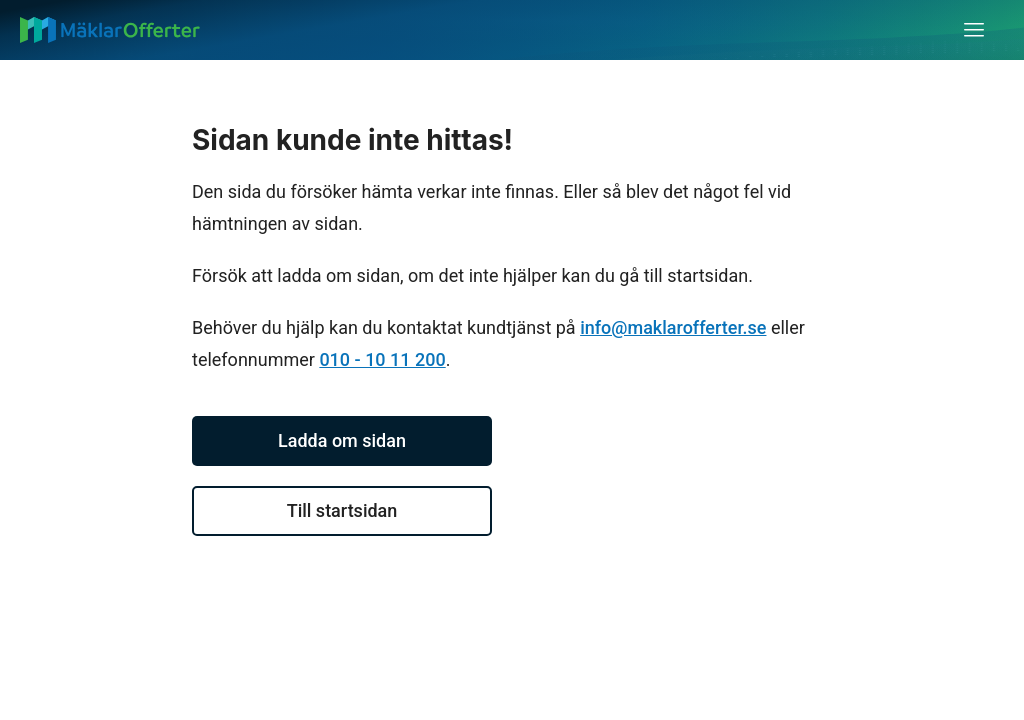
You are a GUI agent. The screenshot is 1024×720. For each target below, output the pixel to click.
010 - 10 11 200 (382, 359)
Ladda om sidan (342, 440)
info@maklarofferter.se (673, 327)
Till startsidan (342, 510)
